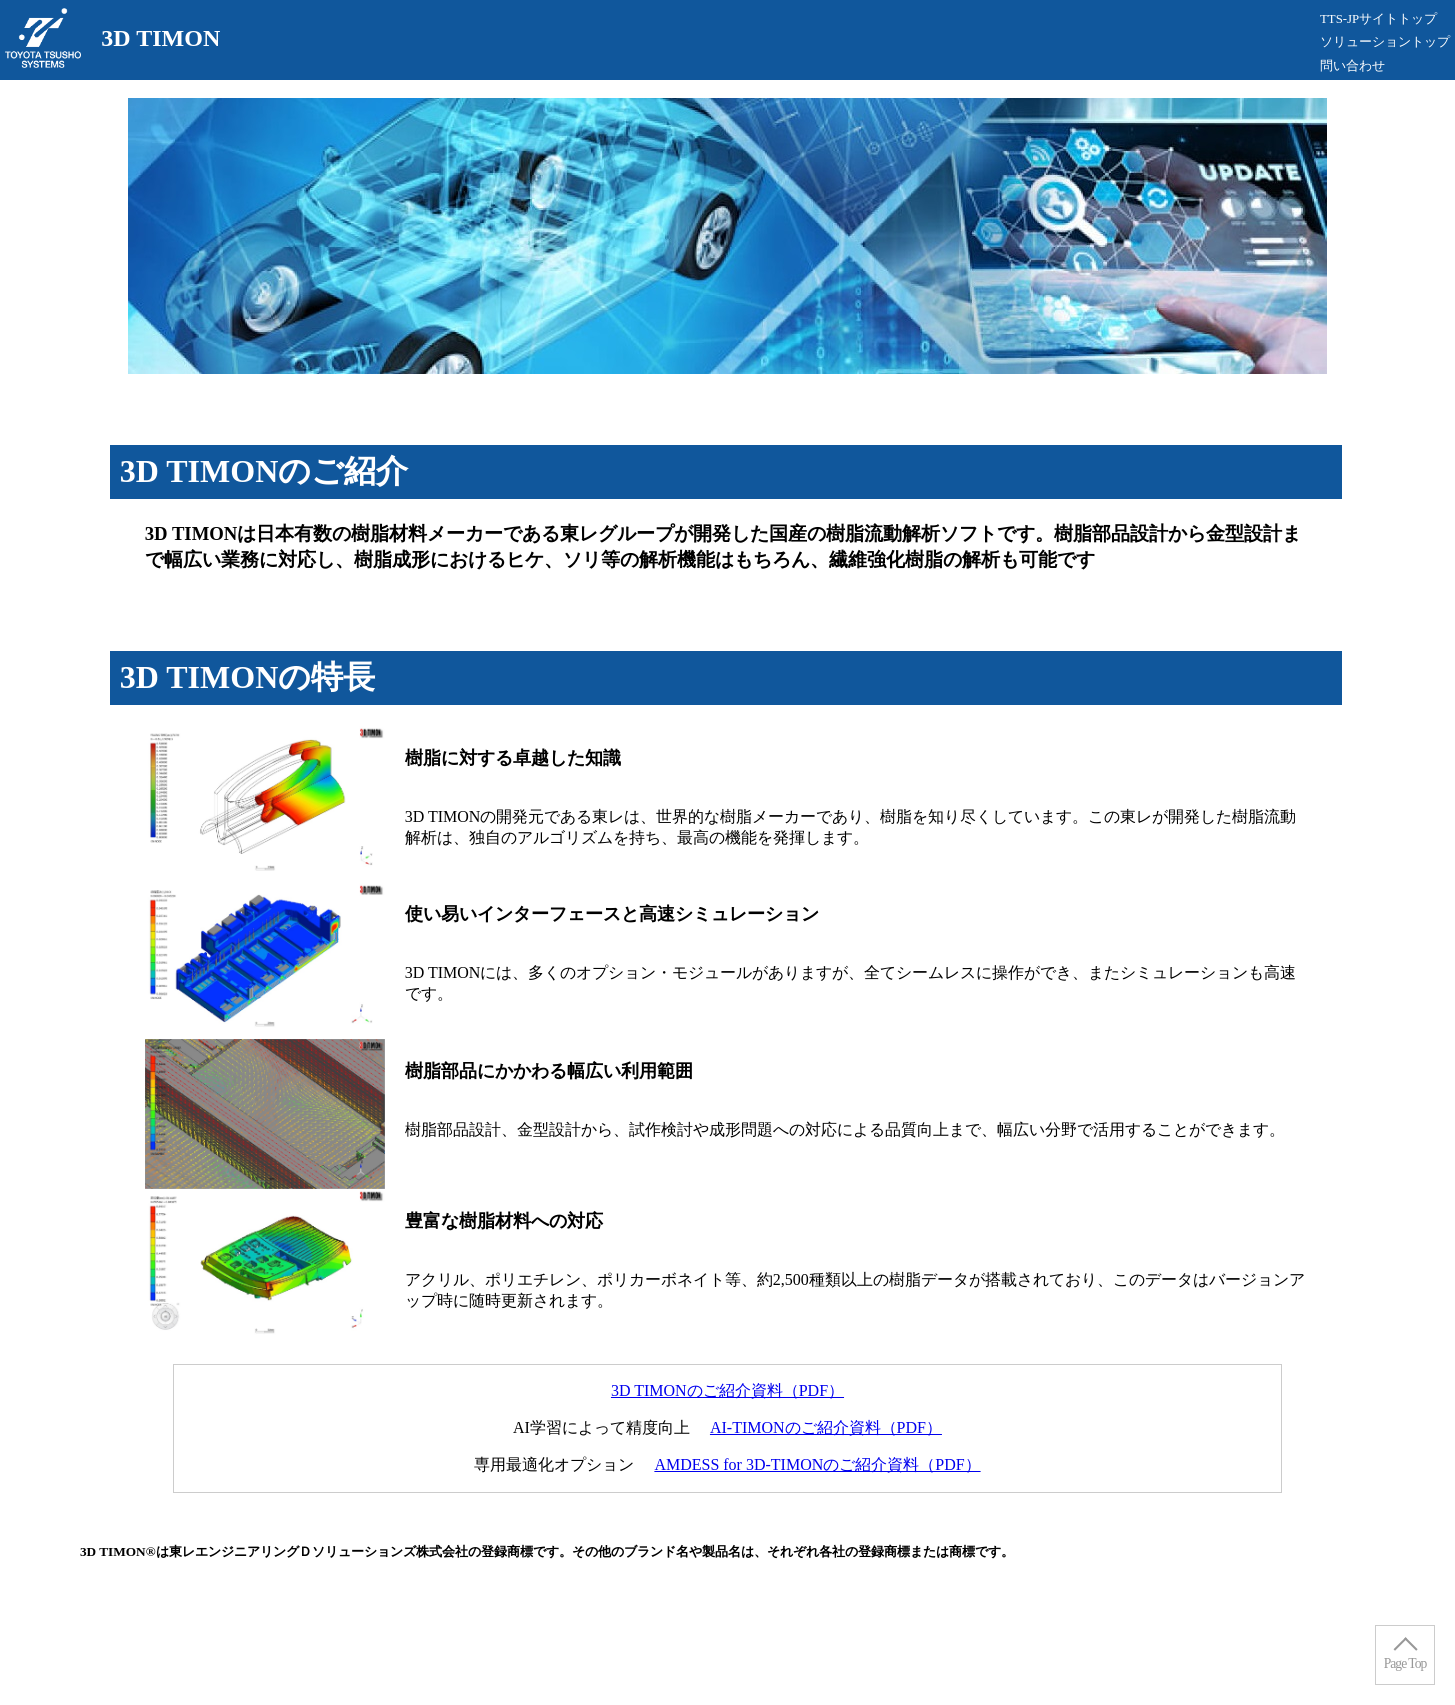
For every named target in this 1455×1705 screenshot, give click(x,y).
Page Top (1405, 1663)
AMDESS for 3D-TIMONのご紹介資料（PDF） (817, 1464)
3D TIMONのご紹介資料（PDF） (727, 1390)
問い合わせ (1352, 66)
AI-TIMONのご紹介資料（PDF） (826, 1427)
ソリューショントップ (1385, 42)
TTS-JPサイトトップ (1378, 19)
